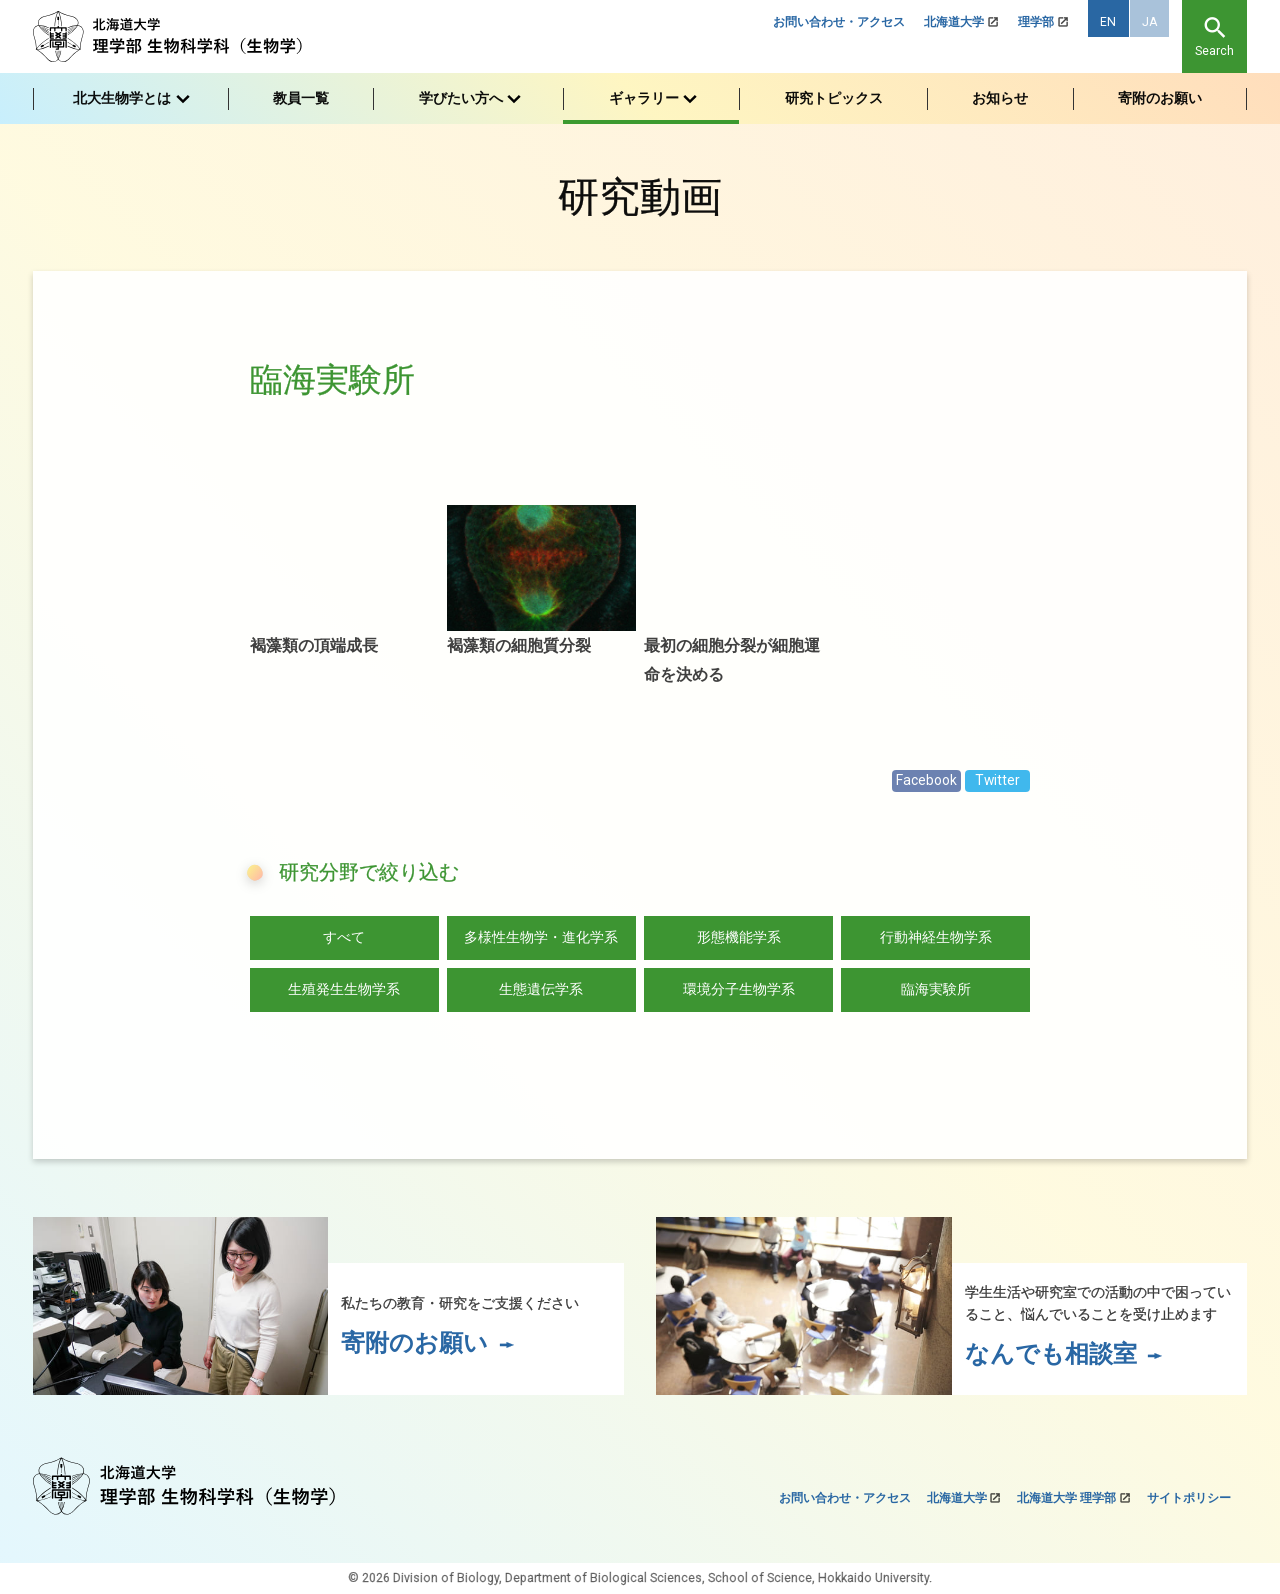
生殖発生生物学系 (344, 989)
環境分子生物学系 (739, 989)
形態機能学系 (739, 937)
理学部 (1036, 22)
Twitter (997, 780)
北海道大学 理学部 (1066, 1498)
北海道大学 (954, 22)
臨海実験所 (936, 989)
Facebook (926, 780)
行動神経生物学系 (936, 937)
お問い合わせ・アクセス (839, 22)
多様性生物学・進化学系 (541, 937)
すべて (344, 937)
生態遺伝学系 (541, 989)
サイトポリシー (1189, 1498)
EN (1108, 22)
